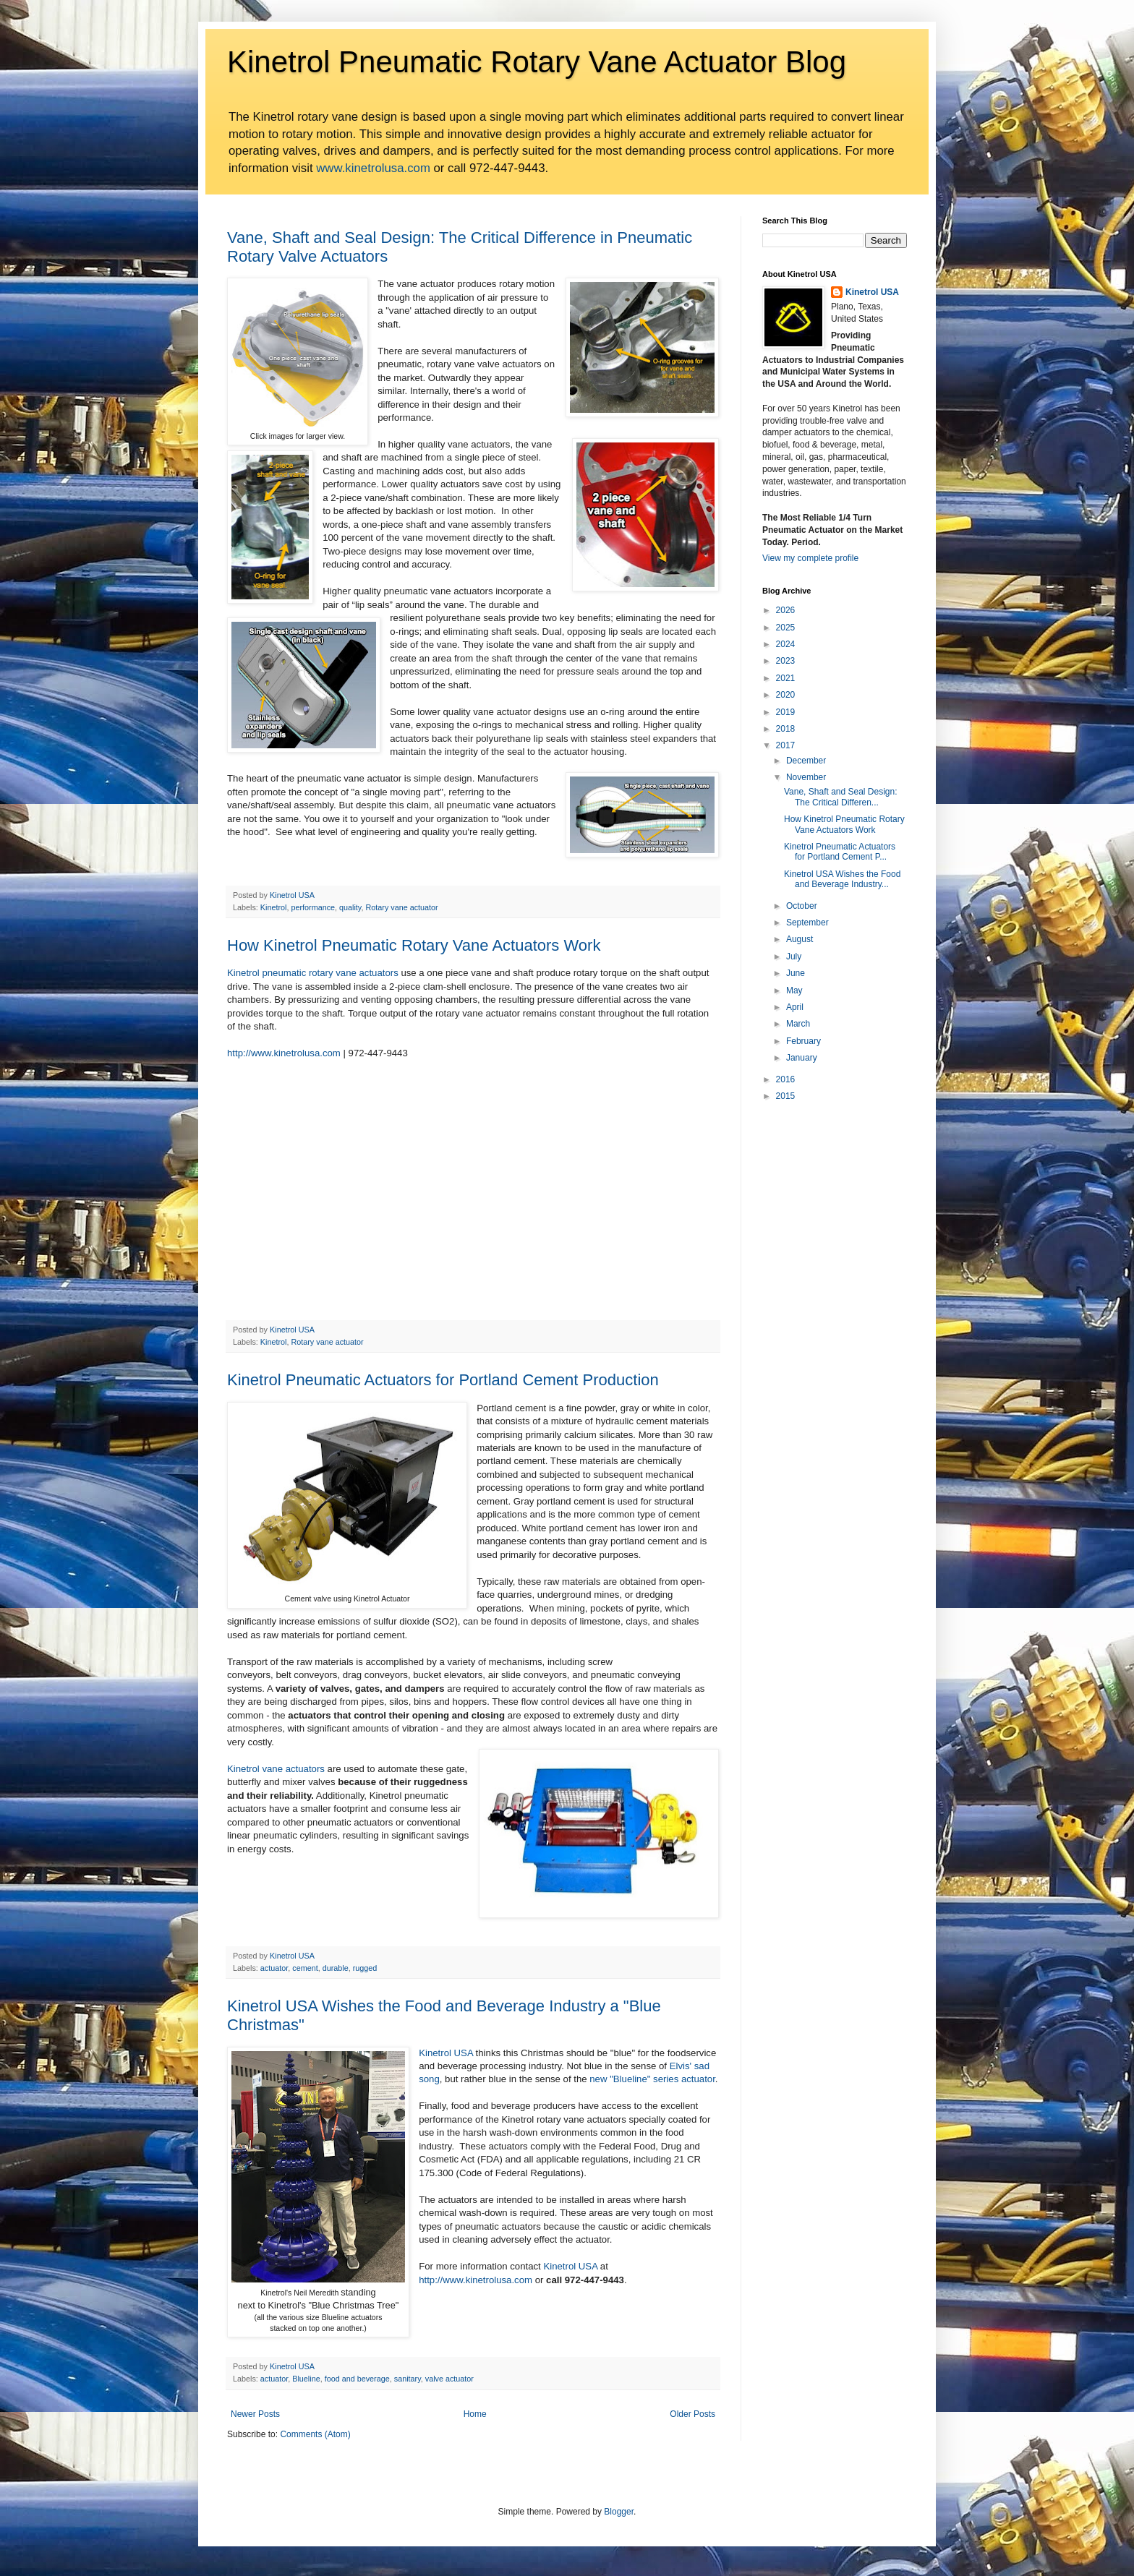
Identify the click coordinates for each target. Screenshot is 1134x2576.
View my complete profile (810, 558)
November (806, 777)
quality (350, 907)
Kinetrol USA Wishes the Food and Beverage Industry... (842, 879)
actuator (274, 1968)
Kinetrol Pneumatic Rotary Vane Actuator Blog (536, 62)
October (801, 906)
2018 (786, 729)
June (795, 973)
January (801, 1058)
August (799, 939)
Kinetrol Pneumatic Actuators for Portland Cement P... (839, 852)
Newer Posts (255, 2414)
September (807, 922)
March (798, 1024)
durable (336, 1968)
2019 (786, 712)
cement (304, 1968)
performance (313, 907)
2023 (786, 661)
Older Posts (692, 2414)
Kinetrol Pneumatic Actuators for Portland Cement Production (443, 1380)
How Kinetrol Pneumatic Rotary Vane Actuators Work (413, 945)
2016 (786, 1079)
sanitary (407, 2378)
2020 (786, 695)
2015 (786, 1096)
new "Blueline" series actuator (652, 2079)
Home (475, 2414)
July (793, 956)
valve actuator (449, 2378)
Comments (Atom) (315, 2434)
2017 (786, 745)
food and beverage (357, 2378)
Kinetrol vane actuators (276, 1768)
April (794, 1007)
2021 (786, 678)
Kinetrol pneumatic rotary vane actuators (312, 972)
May (794, 990)
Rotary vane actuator (401, 907)
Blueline (306, 2378)
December (806, 761)
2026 (786, 610)
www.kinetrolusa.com (373, 168)
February (803, 1041)
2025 (786, 627)
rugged (365, 1968)
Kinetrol (273, 907)
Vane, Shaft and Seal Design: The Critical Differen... (841, 797)
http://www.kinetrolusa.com (284, 1053)
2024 (786, 644)
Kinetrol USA (446, 2052)
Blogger (619, 2512)
